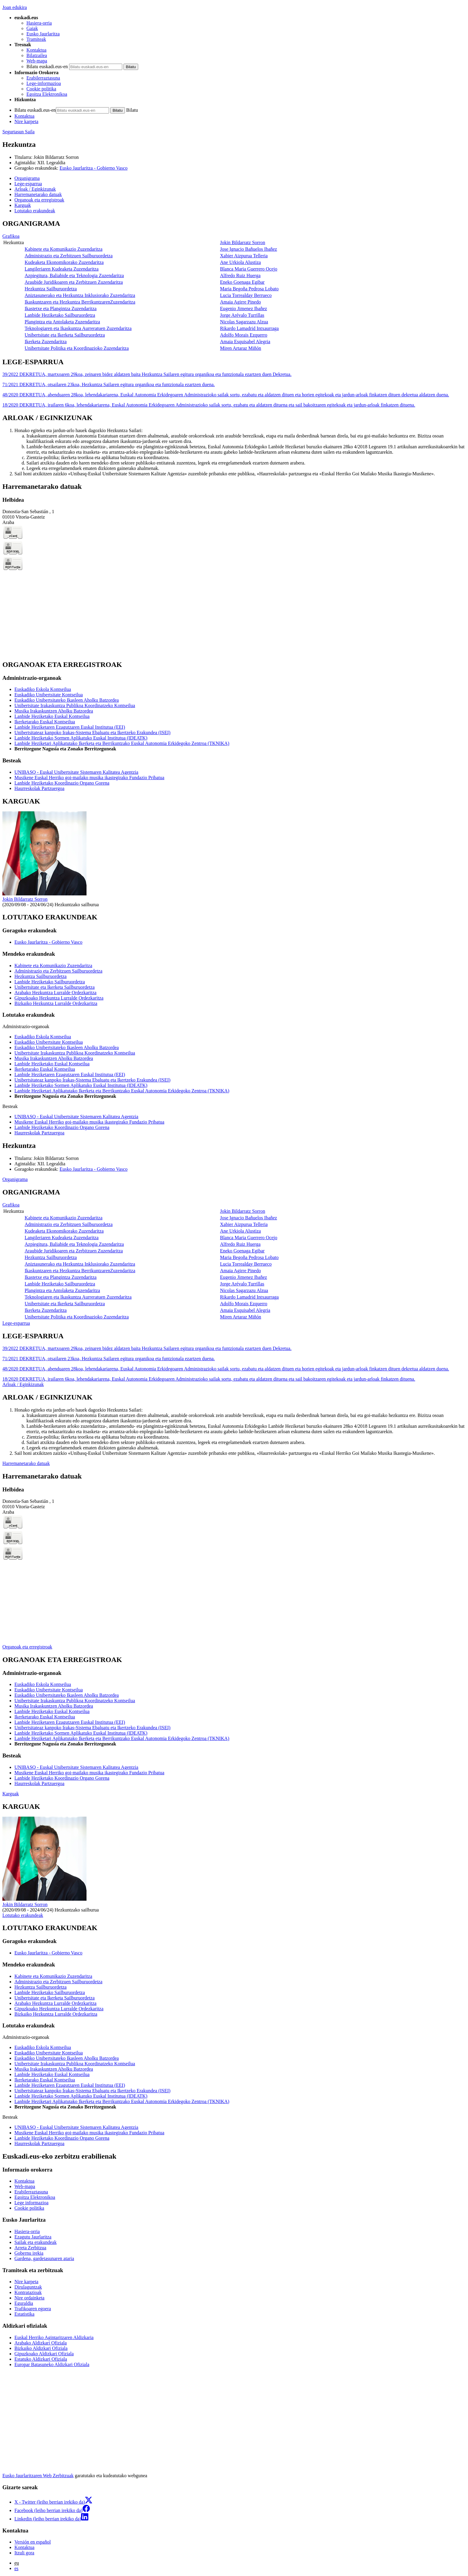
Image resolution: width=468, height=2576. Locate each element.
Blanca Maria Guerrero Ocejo (248, 268)
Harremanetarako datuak (26, 1463)
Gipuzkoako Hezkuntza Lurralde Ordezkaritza (58, 997)
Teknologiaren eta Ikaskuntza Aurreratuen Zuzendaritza (78, 328)
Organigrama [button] (27, 178)
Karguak (10, 1793)
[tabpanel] (234, 285)
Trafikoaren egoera (32, 2308)
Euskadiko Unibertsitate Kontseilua (48, 694)
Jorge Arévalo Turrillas (242, 315)
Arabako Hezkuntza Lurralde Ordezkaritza (55, 992)
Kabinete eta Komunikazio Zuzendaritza (63, 249)
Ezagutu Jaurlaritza (32, 2236)
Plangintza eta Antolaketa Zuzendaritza (62, 321)
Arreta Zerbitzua (30, 2247)
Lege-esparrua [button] (28, 183)
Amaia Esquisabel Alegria (245, 341)
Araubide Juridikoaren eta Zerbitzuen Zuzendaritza (74, 282)
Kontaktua (36, 50)
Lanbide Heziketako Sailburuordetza (60, 315)
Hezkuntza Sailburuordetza (51, 288)
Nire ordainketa (29, 2297)
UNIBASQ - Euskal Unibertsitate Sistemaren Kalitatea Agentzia (76, 772)
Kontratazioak (28, 2292)
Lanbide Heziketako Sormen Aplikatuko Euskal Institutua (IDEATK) (80, 737)
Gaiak (32, 28)
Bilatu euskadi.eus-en (47, 66)
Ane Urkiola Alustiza (240, 262)
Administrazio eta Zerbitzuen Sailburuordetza (69, 255)
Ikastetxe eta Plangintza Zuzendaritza (60, 308)
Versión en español (32, 2541)
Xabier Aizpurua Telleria (244, 255)
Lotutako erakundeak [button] (34, 210)
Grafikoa (11, 236)
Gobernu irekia (28, 2253)
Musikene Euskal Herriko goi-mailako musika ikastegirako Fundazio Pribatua (89, 777)
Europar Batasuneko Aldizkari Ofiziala (51, 2364)
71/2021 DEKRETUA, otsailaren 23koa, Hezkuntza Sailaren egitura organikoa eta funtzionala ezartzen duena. (108, 384)
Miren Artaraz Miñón (240, 348)
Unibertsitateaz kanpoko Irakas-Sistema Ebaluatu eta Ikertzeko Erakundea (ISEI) (92, 732)
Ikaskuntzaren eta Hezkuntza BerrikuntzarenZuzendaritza (80, 301)
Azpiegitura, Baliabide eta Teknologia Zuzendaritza (74, 275)
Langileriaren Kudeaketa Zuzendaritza (62, 268)
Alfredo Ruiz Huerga (240, 275)
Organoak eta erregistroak (27, 1646)
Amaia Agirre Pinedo (240, 301)
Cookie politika (41, 88)
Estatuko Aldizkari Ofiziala (40, 2359)
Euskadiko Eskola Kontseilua (42, 689)
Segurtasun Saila (18, 131)
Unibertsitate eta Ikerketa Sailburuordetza (65, 335)
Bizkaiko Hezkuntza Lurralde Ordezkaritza (55, 1003)
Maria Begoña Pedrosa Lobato (249, 288)
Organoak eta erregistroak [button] (39, 199)
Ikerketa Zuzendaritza (46, 341)
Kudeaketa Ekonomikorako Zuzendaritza (64, 262)
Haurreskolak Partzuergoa (39, 788)
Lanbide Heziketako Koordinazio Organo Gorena (61, 783)
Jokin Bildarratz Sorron (56, 157)
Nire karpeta (26, 121)
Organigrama (15, 1179)
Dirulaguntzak (28, 2287)
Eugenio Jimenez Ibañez (243, 308)
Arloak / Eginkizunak (23, 1384)
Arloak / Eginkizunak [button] (35, 189)
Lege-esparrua (16, 1323)
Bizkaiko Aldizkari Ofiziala (41, 2348)
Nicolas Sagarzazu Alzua (244, 321)
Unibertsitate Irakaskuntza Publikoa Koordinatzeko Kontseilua (74, 705)
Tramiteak (36, 39)
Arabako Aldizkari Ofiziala (40, 2342)
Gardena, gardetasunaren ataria (44, 2258)
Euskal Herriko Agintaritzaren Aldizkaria (53, 2337)
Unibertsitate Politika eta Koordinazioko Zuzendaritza (77, 348)
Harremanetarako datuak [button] (38, 194)
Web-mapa (36, 60)
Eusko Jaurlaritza (43, 33)
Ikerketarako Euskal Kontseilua (44, 721)
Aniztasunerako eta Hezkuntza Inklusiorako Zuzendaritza (80, 295)
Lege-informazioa (43, 83)
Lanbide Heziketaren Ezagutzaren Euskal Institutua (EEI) (69, 727)
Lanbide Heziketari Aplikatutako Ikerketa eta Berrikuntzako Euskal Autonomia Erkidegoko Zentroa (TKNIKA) (121, 743)
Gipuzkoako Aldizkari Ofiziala (44, 2353)
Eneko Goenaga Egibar (242, 282)
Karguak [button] (22, 205)
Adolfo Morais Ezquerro (243, 335)
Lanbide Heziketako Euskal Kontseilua (52, 716)
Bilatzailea (36, 55)
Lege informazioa (31, 2202)
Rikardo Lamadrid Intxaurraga (249, 328)
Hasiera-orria (39, 23)
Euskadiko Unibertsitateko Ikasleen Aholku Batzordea (66, 700)
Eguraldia (23, 2303)
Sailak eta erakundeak (35, 2242)
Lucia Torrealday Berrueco (246, 295)
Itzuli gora (24, 2552)
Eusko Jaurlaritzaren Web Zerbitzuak (38, 2475)
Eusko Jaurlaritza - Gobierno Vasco (93, 168)
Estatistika (24, 2314)
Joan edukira (14, 7)
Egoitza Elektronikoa (46, 94)
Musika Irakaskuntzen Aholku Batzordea (53, 710)
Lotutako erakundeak (22, 1915)
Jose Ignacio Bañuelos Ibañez (248, 249)
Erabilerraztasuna (43, 77)
